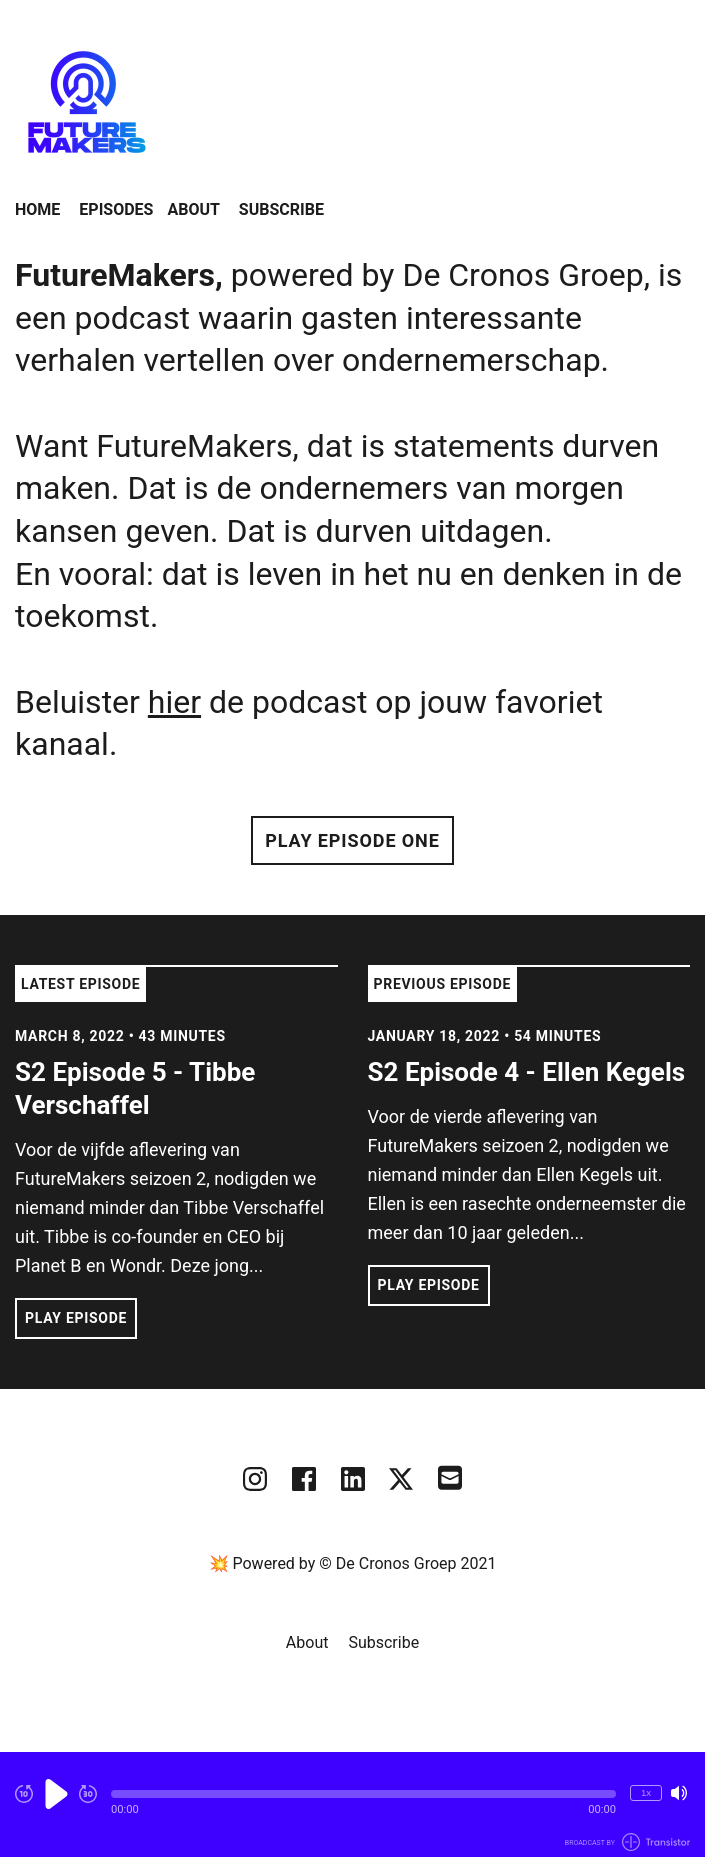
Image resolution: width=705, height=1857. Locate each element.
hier (174, 702)
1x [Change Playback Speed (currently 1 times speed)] (646, 1792)
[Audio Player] (352, 1804)
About (193, 209)
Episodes (116, 209)
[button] (363, 1794)
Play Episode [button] (76, 1318)
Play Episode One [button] (352, 840)
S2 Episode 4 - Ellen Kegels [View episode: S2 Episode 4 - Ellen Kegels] (527, 1072)
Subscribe (281, 209)
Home (37, 209)
